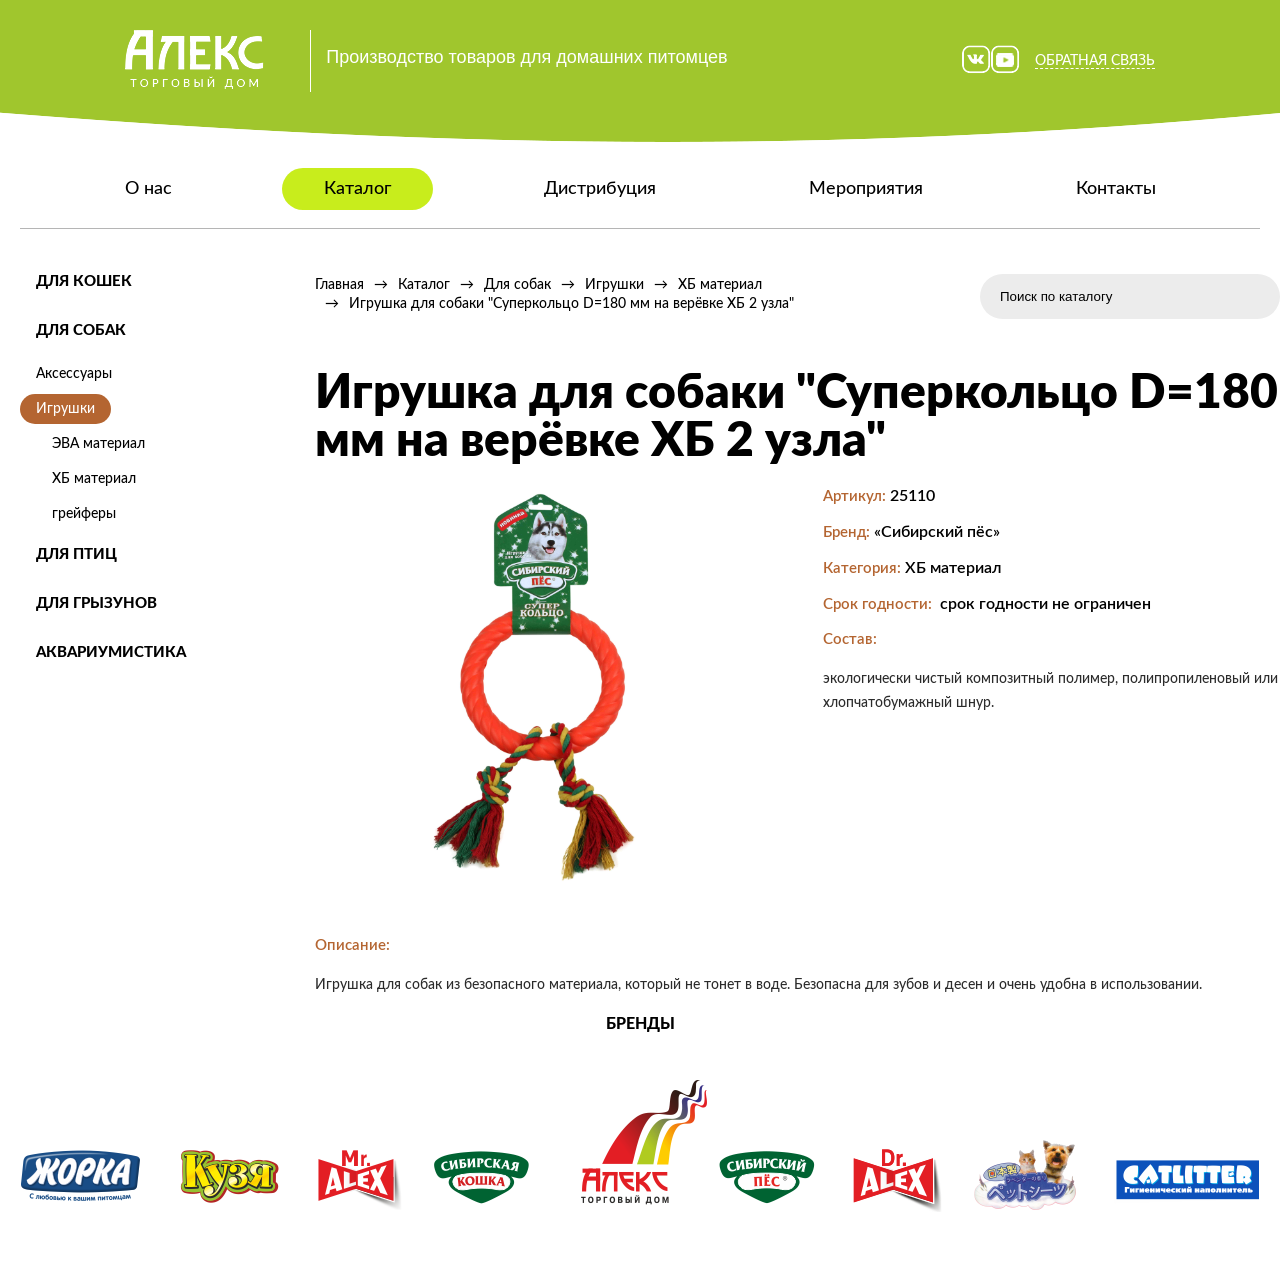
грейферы (84, 514)
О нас (148, 189)
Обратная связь (1095, 61)
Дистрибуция (600, 189)
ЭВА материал (98, 444)
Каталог (357, 189)
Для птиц (76, 554)
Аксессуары (74, 374)
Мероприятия (866, 189)
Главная (339, 285)
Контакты (1116, 189)
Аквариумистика (111, 652)
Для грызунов (96, 603)
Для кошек (84, 281)
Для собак (81, 330)
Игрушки (65, 409)
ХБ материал (94, 479)
